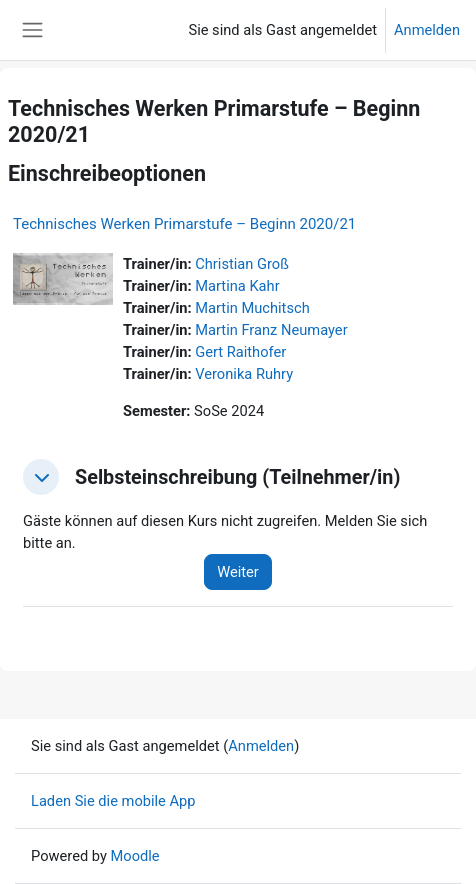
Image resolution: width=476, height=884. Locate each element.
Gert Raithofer (240, 352)
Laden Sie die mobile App (113, 801)
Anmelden (427, 30)
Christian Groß (242, 264)
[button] (41, 477)
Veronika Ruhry (244, 374)
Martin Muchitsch (252, 308)
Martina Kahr (237, 286)
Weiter (238, 572)
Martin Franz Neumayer (271, 330)
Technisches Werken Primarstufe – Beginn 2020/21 (184, 224)
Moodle (135, 856)
